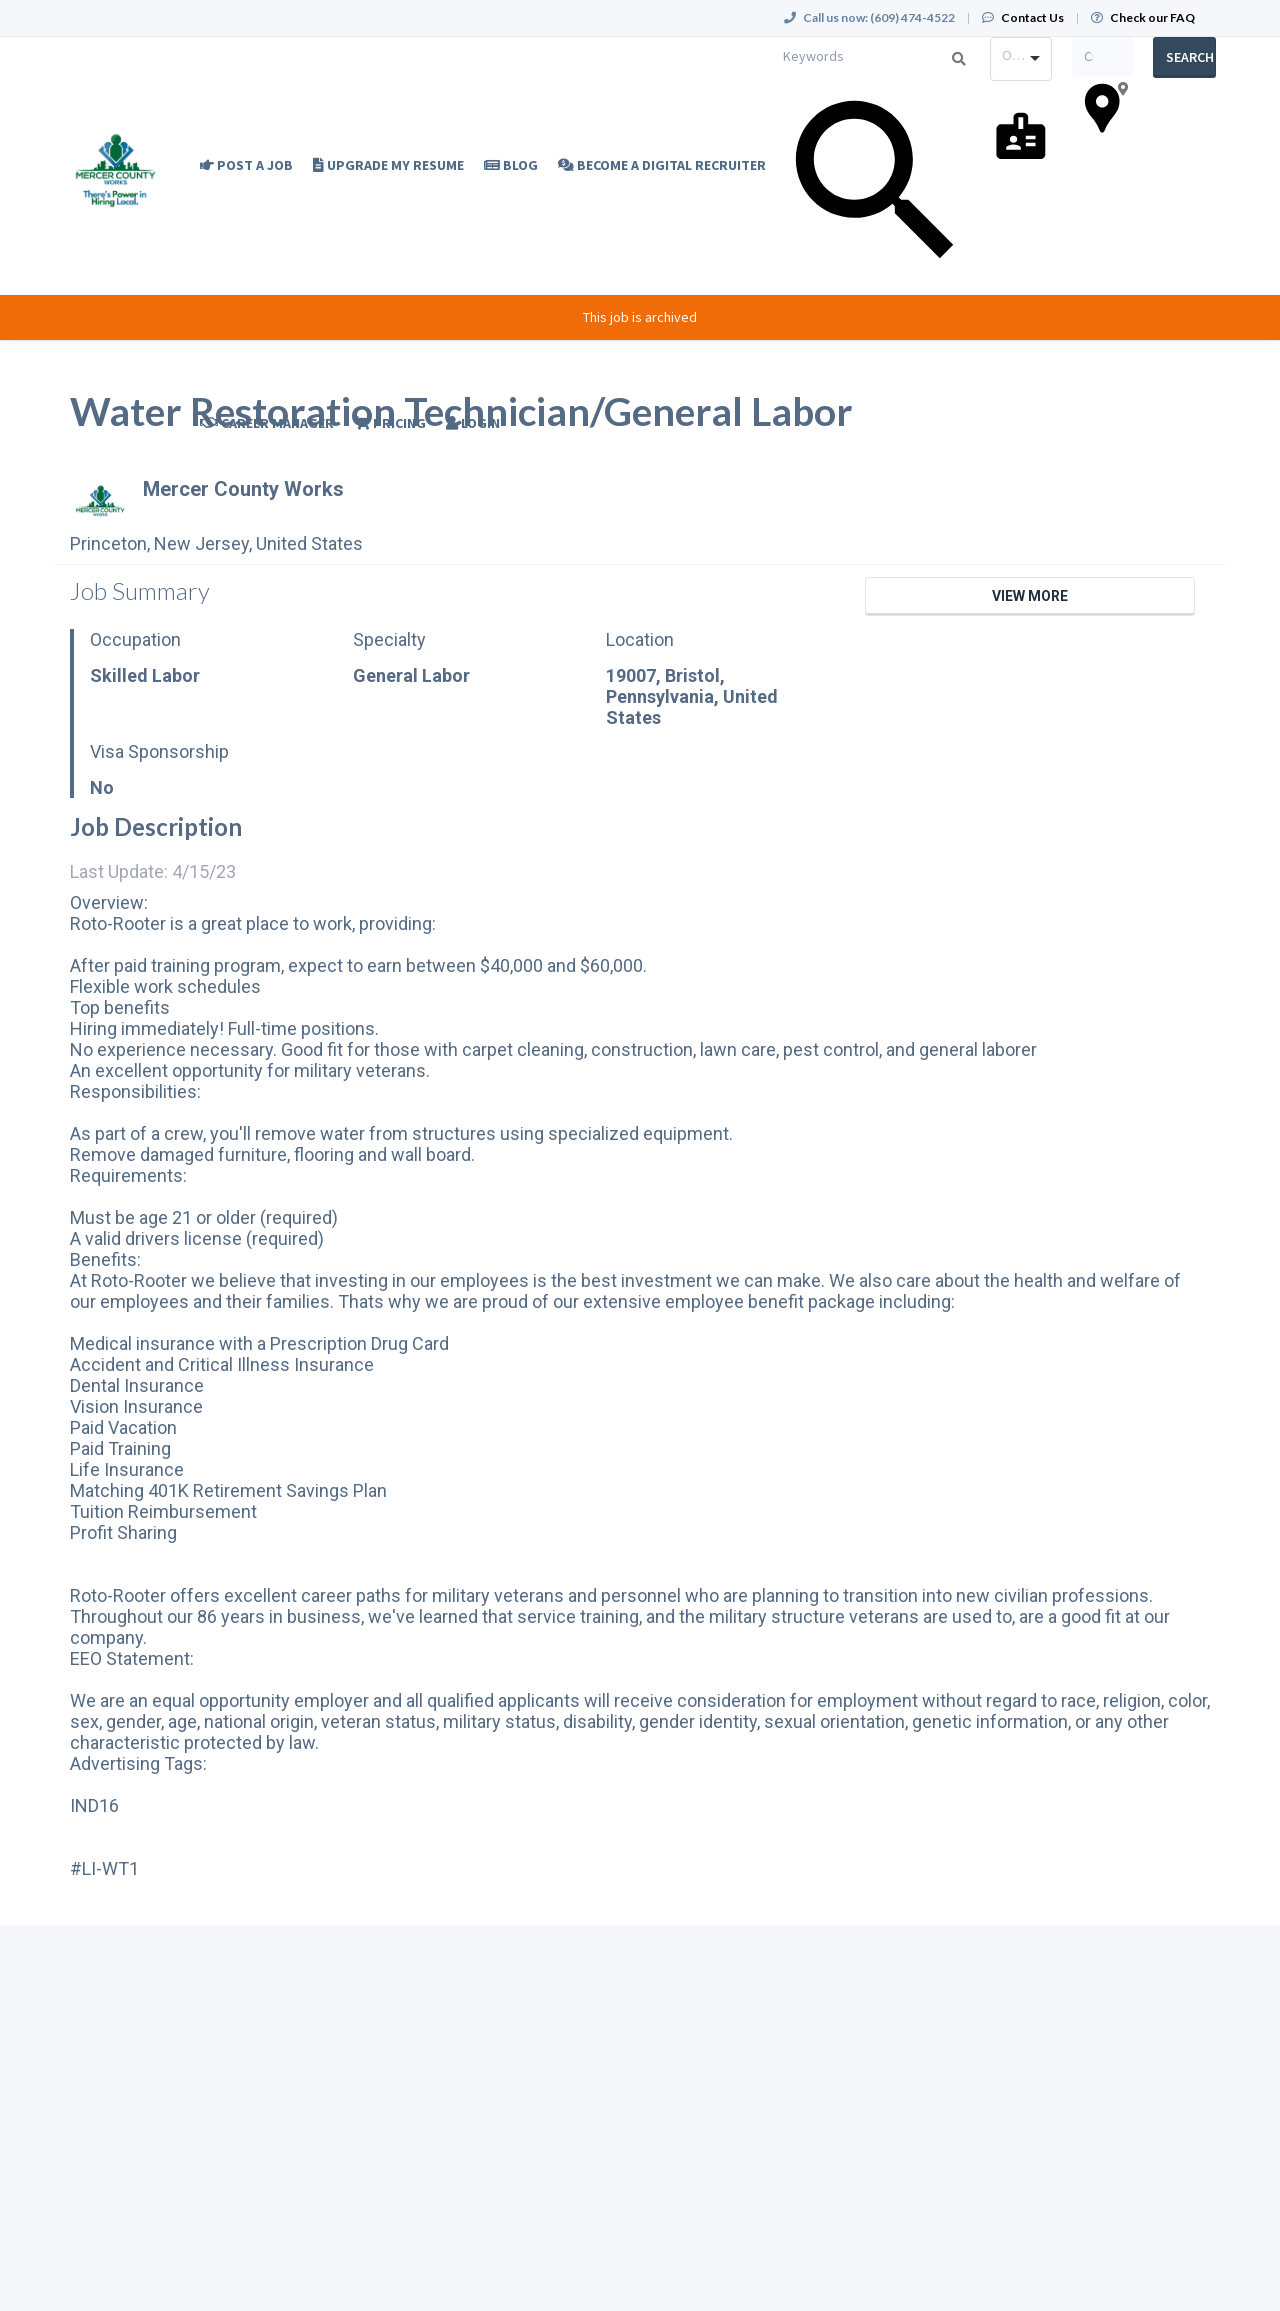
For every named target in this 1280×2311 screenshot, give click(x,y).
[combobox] (1021, 59)
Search (1190, 57)
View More (1030, 596)
